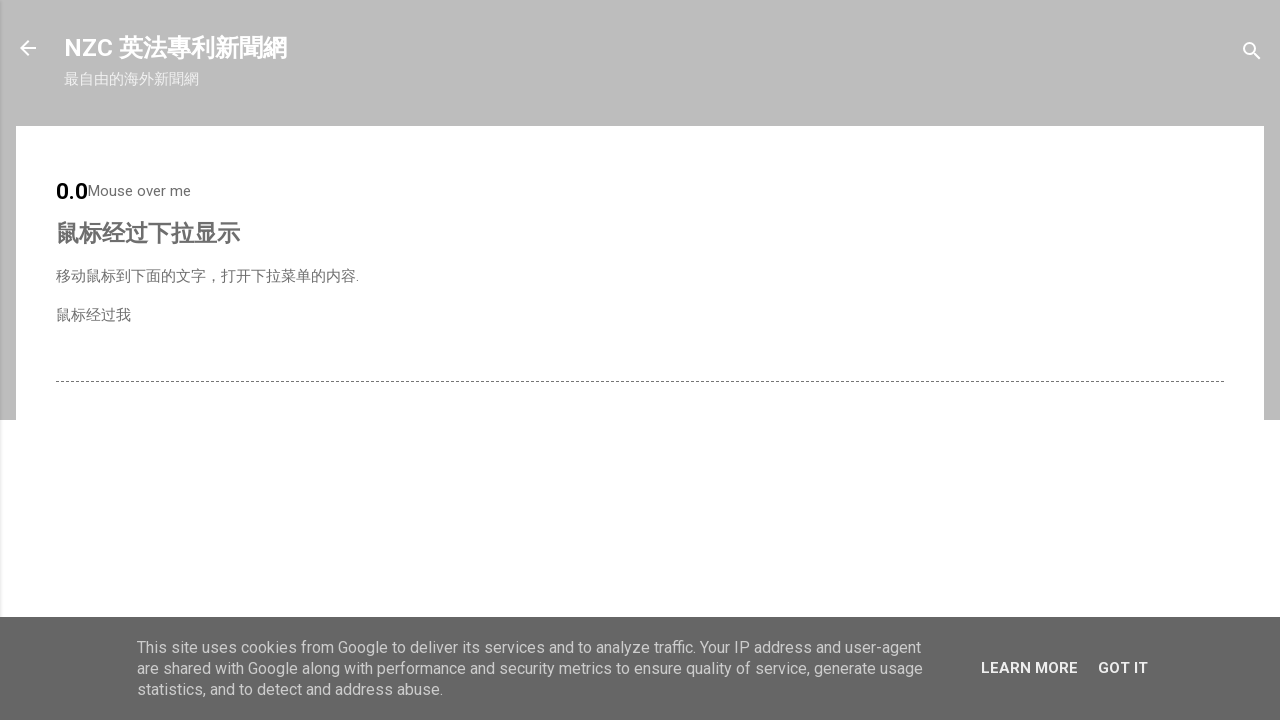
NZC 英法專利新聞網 (175, 48)
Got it (1123, 668)
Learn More (1029, 668)
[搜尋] (1252, 54)
